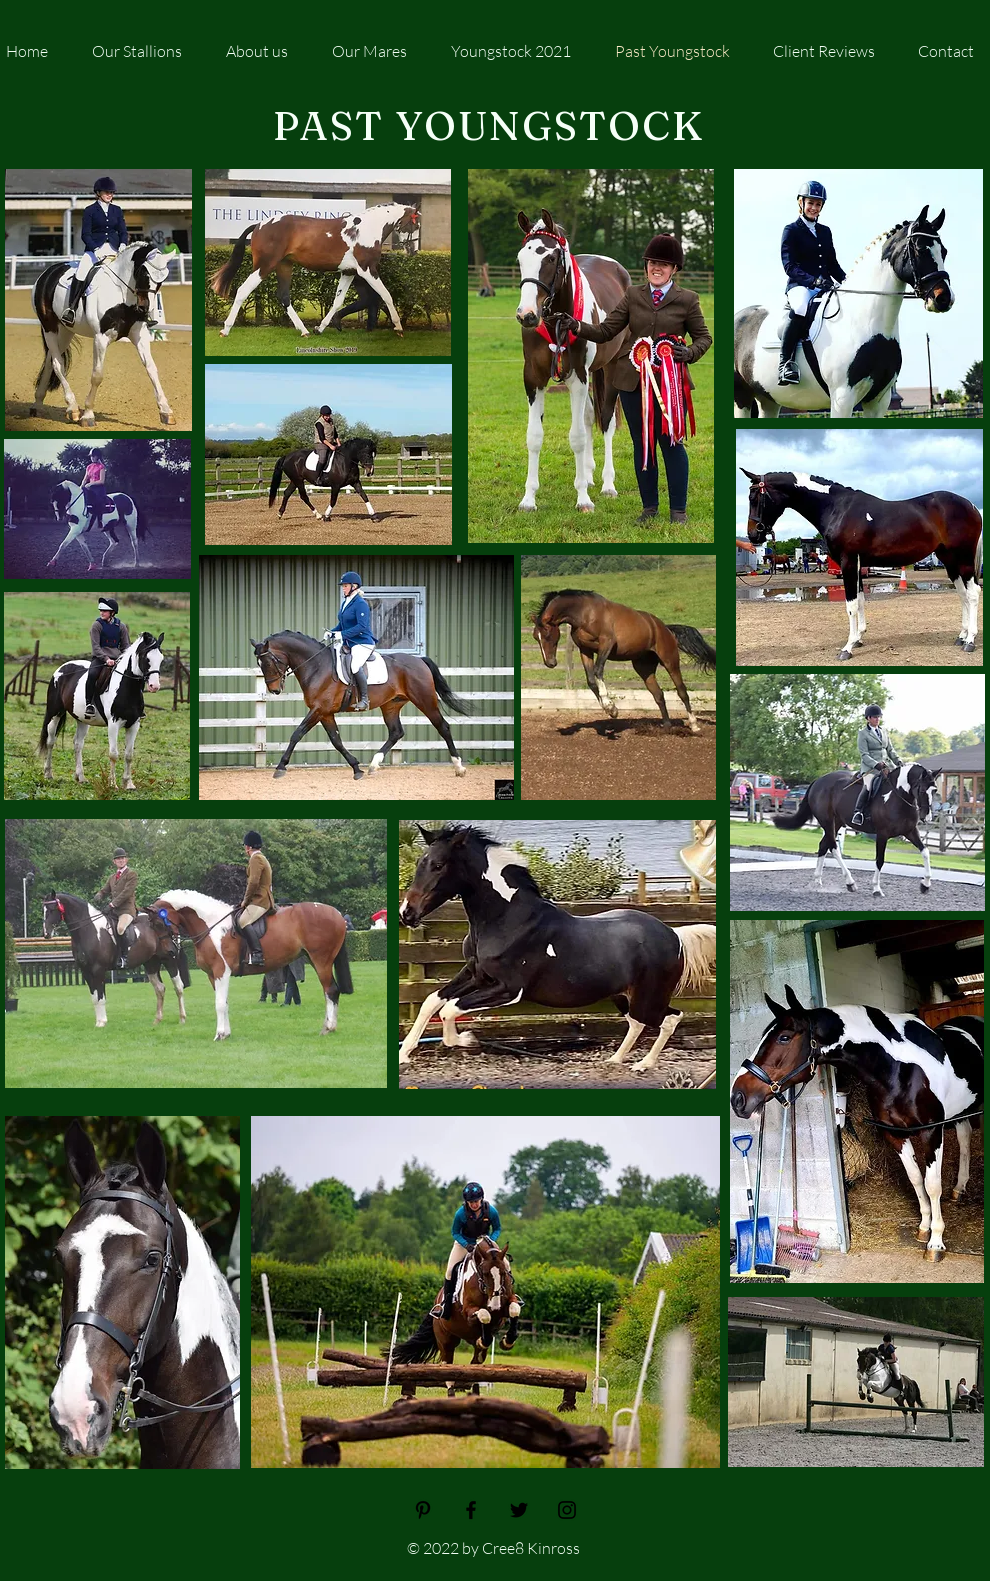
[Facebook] (471, 1510)
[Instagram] (567, 1510)
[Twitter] (519, 1510)
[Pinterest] (423, 1510)
